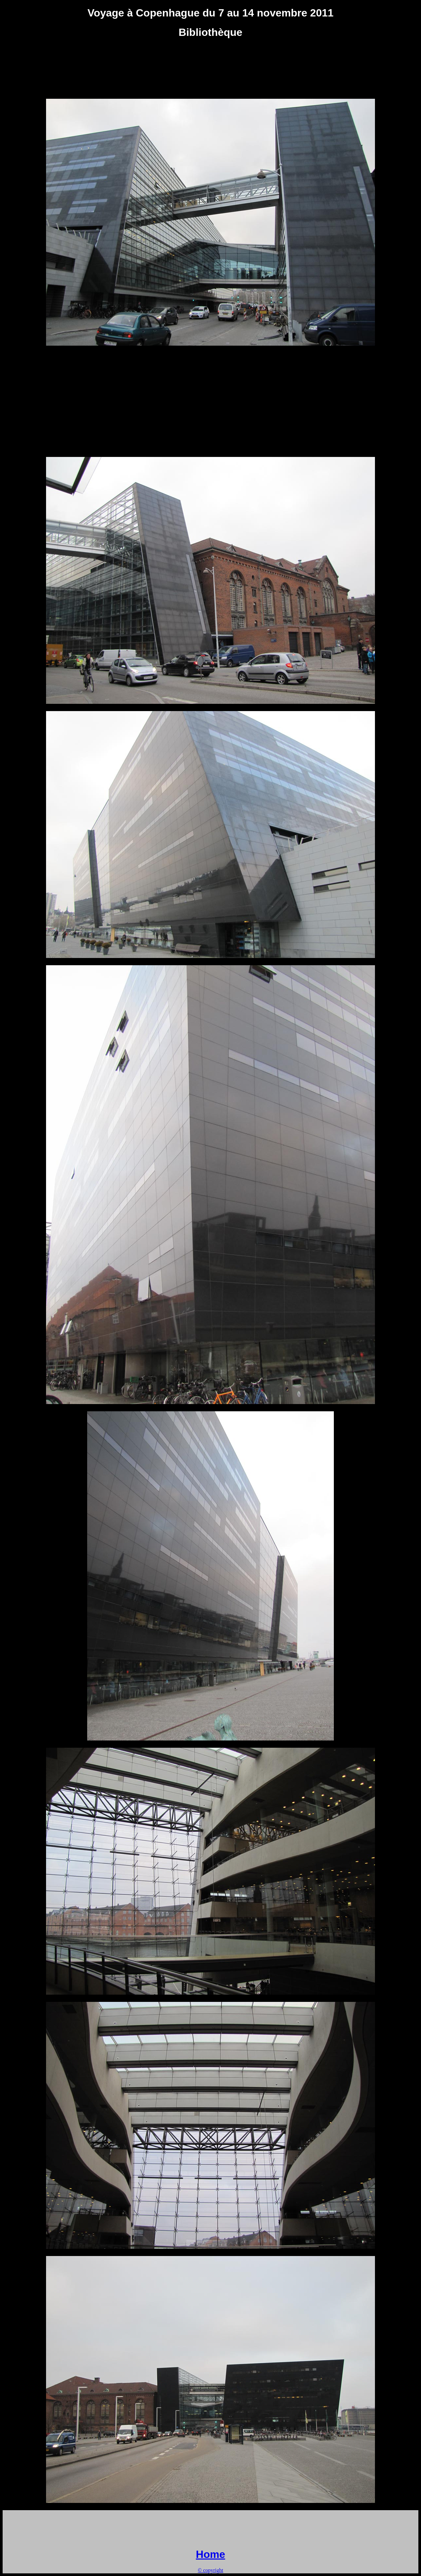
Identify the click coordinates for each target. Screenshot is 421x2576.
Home (210, 2554)
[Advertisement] (210, 60)
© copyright (210, 2570)
